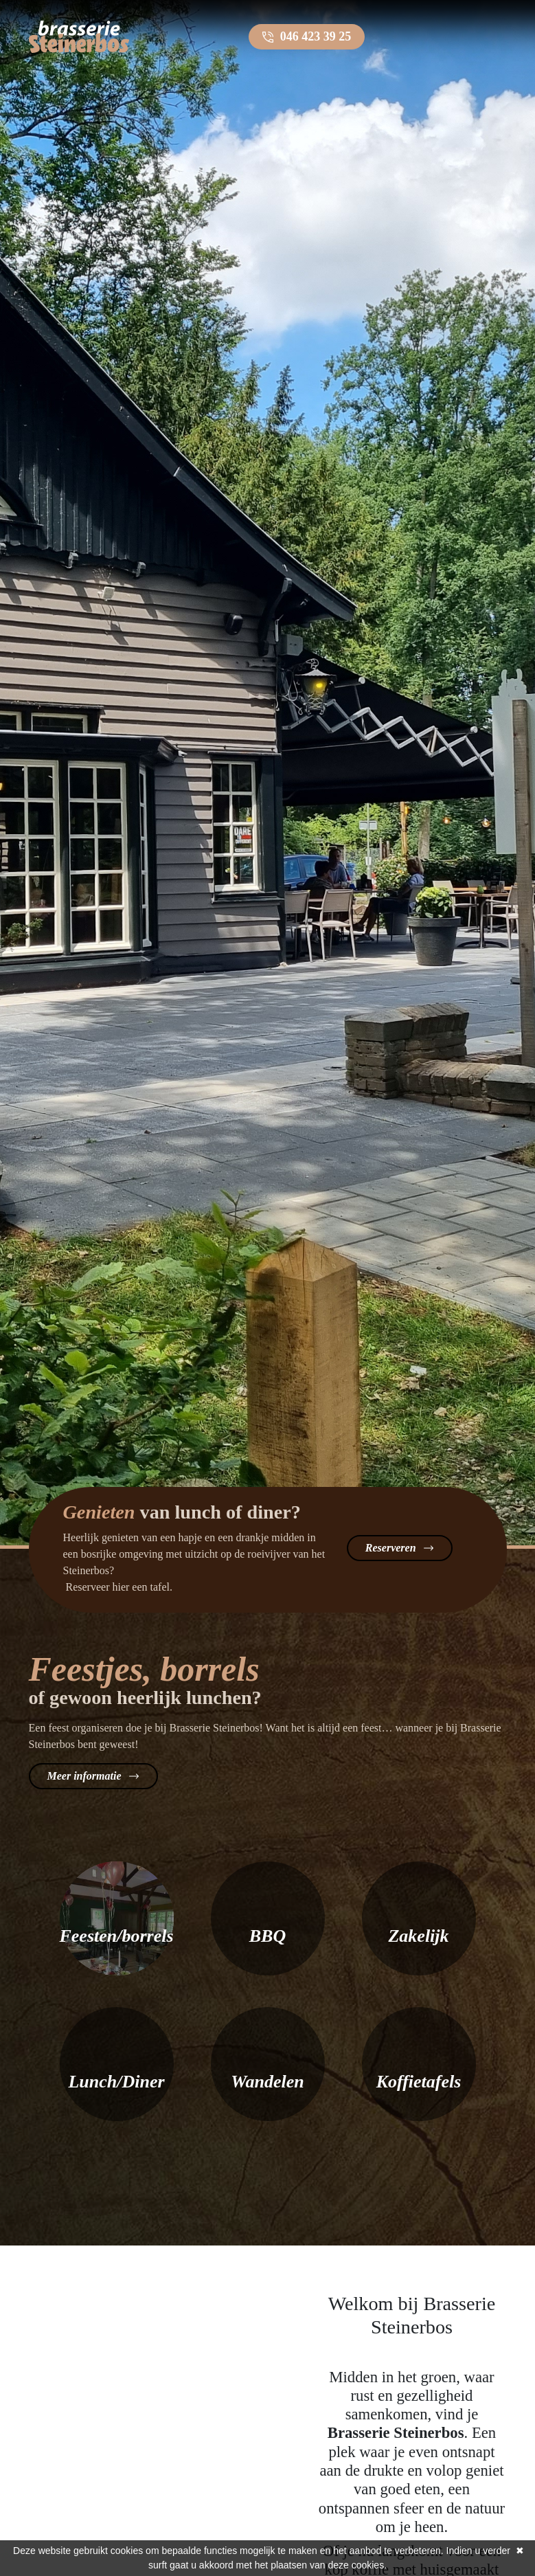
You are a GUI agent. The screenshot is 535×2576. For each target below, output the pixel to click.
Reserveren (390, 1548)
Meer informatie (84, 1776)
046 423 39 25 (316, 36)
